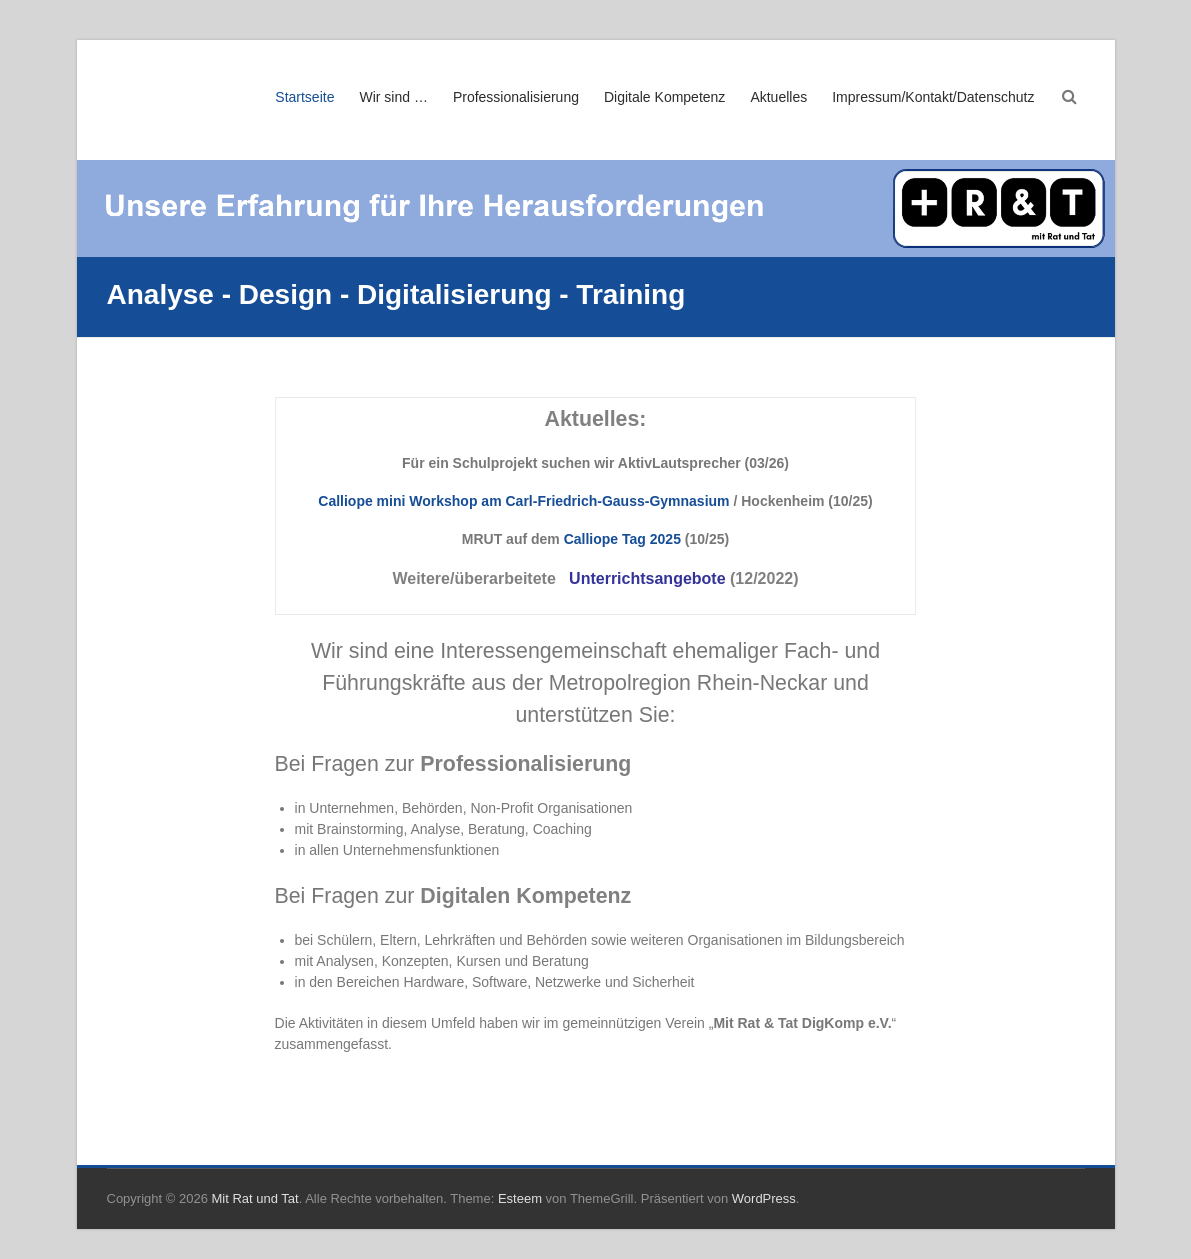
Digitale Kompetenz (664, 97)
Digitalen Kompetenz (525, 896)
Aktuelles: (596, 419)
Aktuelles (778, 97)
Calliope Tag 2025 (622, 539)
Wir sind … (393, 97)
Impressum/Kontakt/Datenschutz (933, 97)
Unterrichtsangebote (647, 578)
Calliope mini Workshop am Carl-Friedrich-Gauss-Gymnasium (523, 501)
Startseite (304, 97)
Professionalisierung (516, 97)
